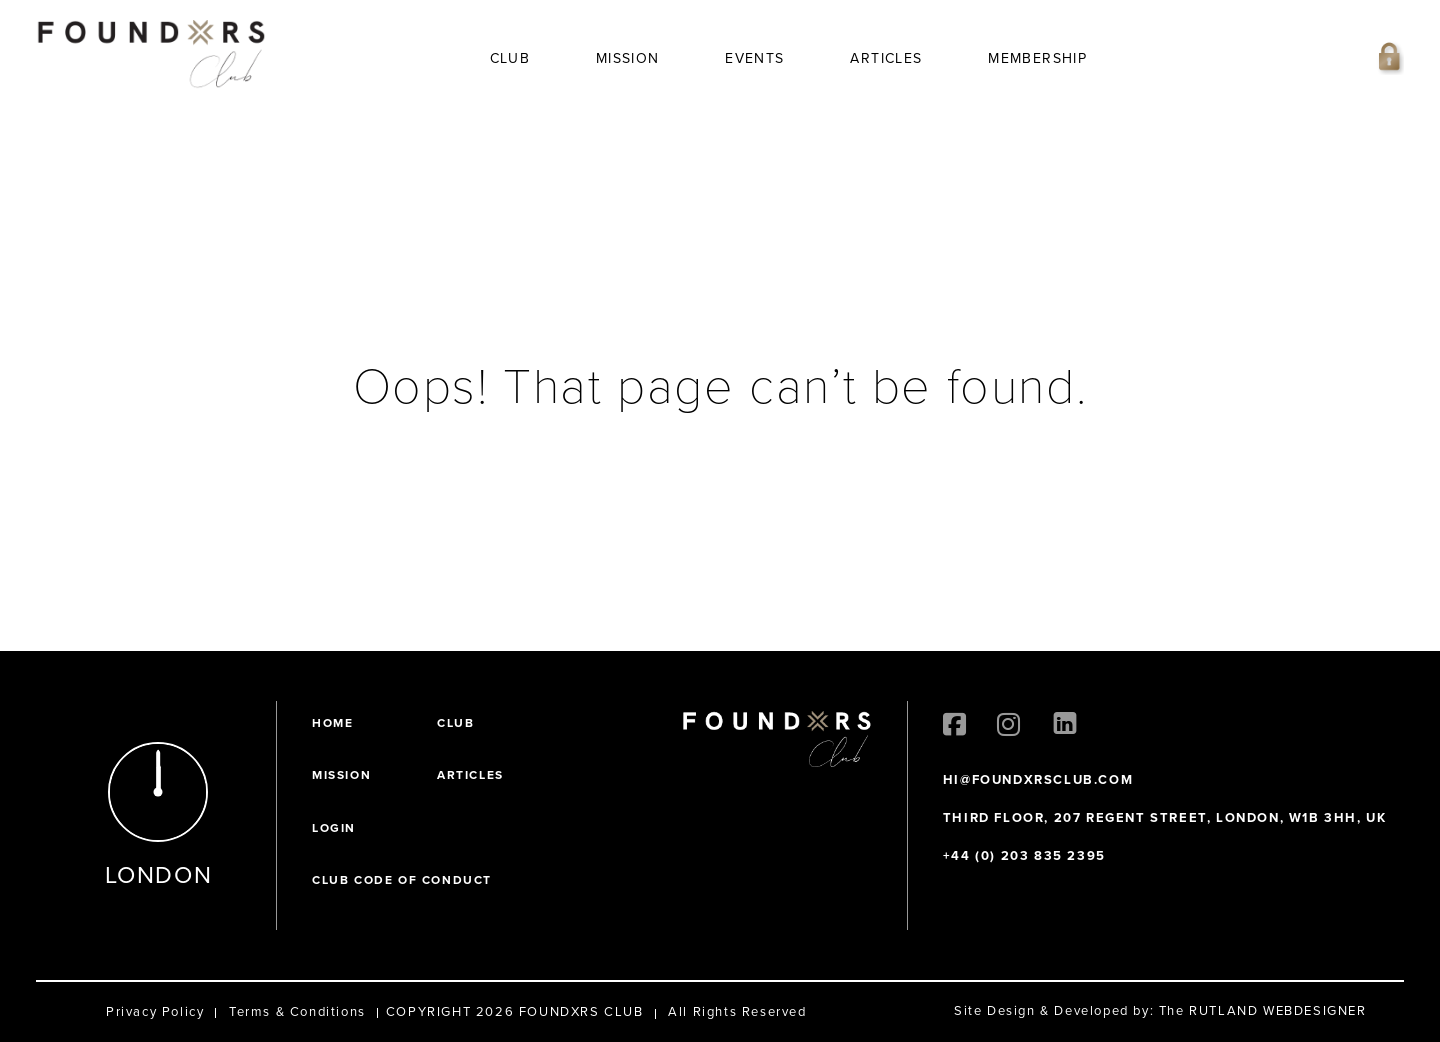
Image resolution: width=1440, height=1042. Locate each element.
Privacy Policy (155, 1011)
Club (510, 58)
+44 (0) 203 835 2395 (1024, 855)
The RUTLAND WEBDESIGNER (1263, 1010)
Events (754, 58)
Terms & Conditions (297, 1011)
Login (334, 828)
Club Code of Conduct (402, 880)
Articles (886, 58)
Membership (1037, 58)
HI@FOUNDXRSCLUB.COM (1038, 779)
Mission (628, 58)
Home (332, 723)
